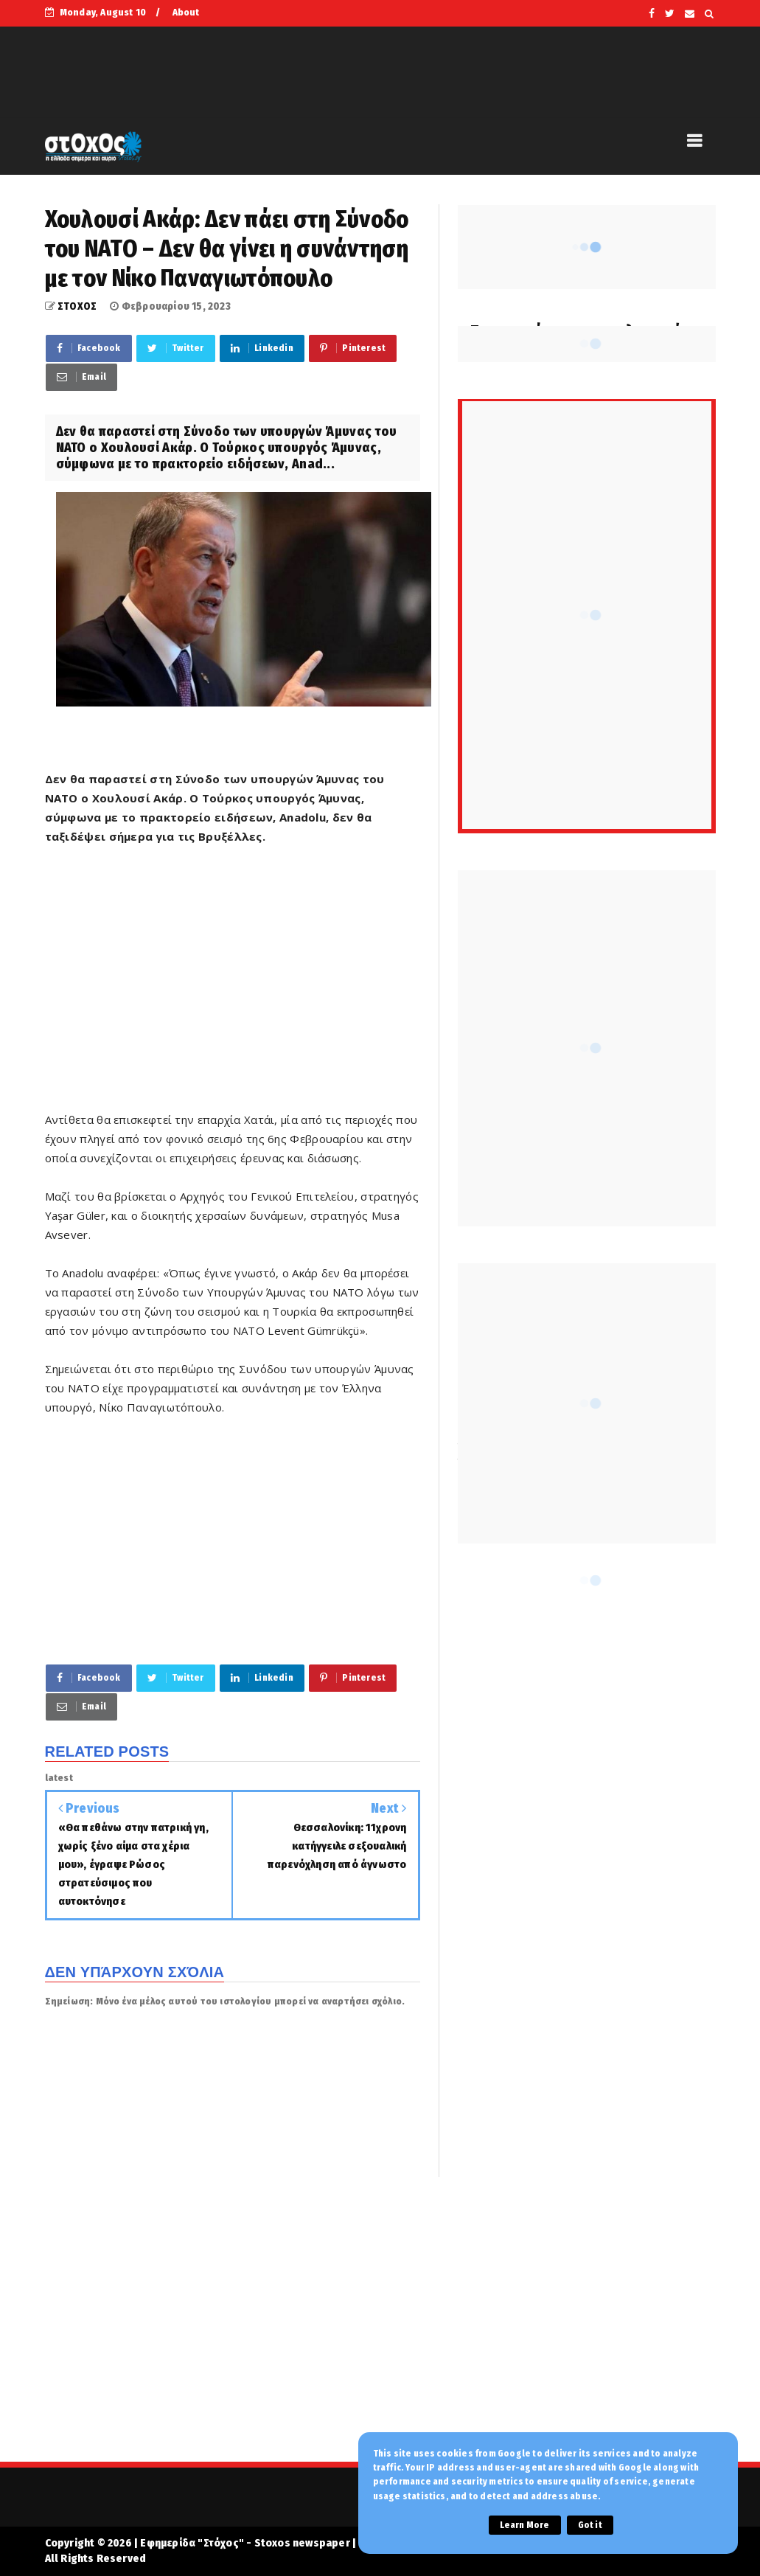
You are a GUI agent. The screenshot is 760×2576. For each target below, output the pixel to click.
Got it (590, 2525)
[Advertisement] (232, 987)
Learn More (525, 2525)
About (186, 12)
